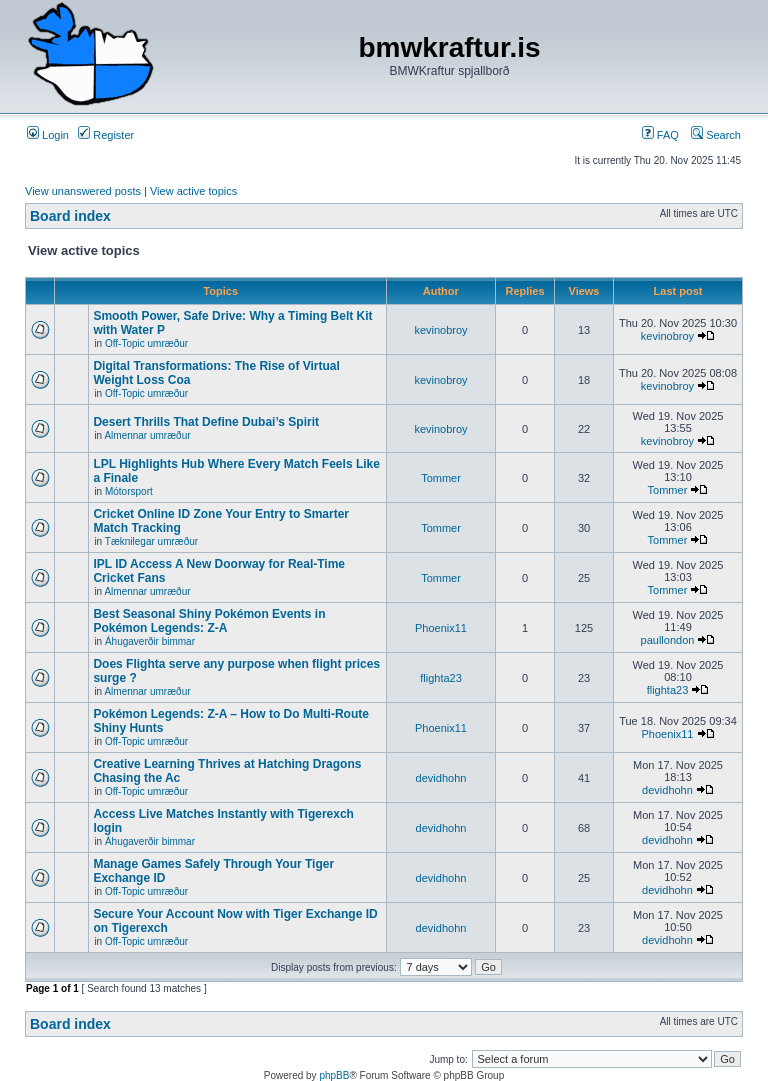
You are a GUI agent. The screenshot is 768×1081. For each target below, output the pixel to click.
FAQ (660, 135)
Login (48, 135)
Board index (70, 216)
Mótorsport (129, 491)
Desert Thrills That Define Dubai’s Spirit (206, 422)
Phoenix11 (441, 628)
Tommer (441, 478)
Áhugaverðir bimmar (150, 641)
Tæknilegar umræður (151, 541)
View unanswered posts (83, 191)
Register (106, 135)
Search (716, 135)
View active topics (193, 191)
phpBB (334, 1075)
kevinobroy (440, 330)
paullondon (668, 640)
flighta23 (441, 678)
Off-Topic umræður (146, 343)
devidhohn (441, 778)
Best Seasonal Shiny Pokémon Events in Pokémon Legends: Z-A (209, 621)
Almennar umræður (147, 435)
